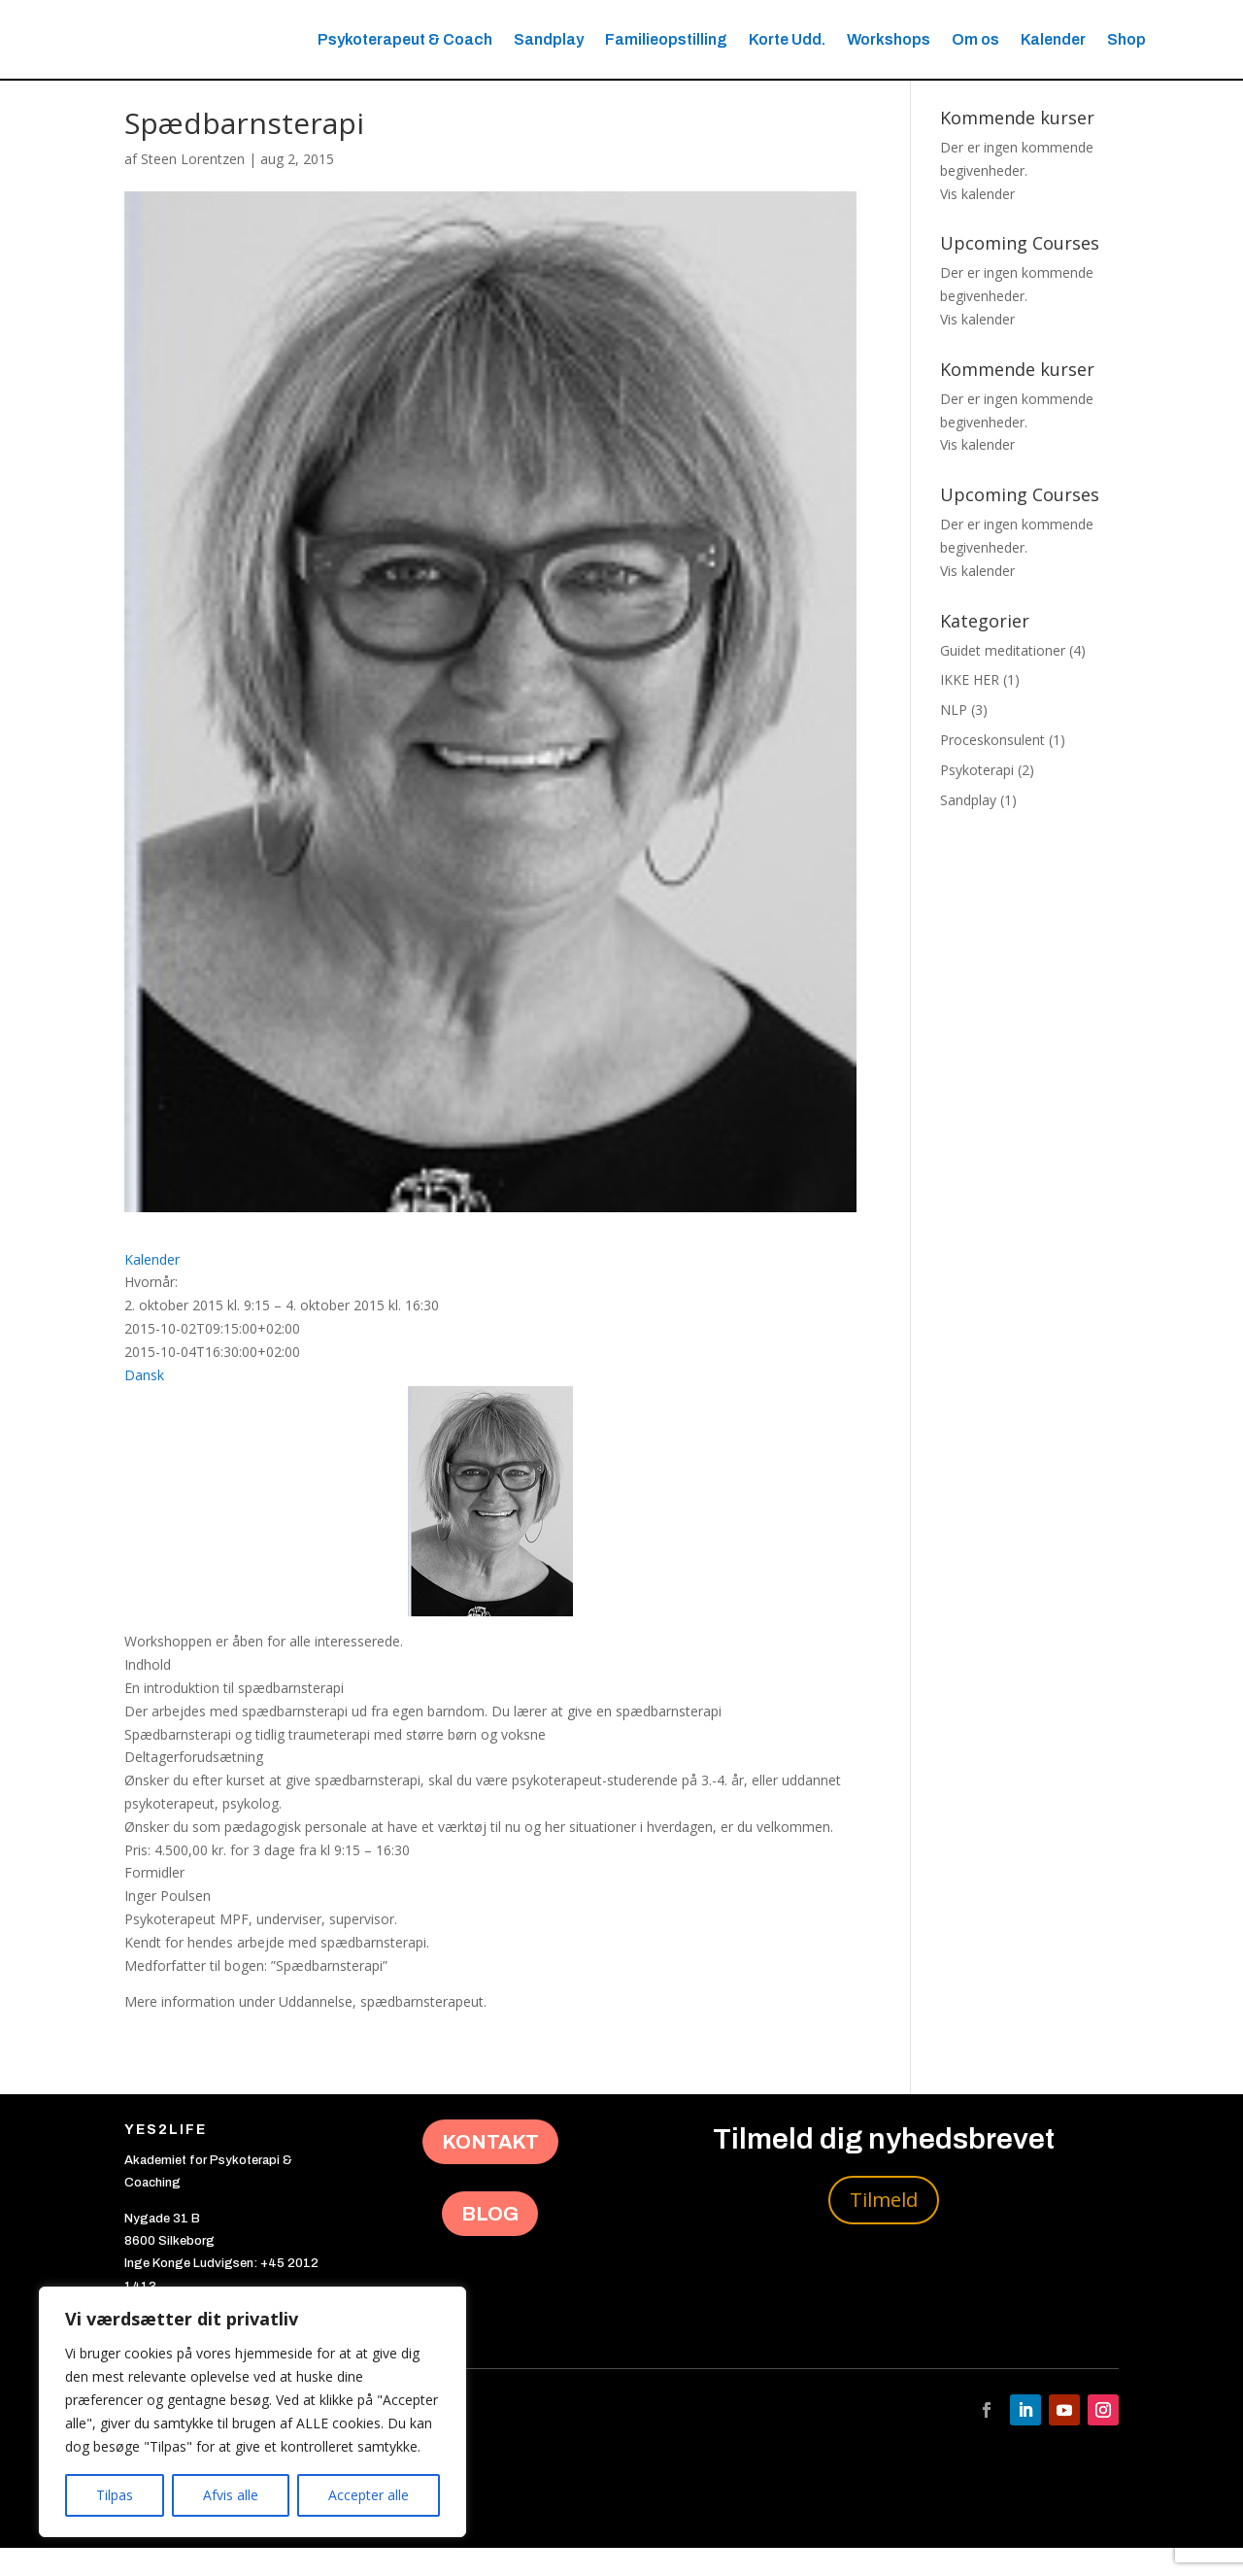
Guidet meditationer (1002, 678)
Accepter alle (368, 2495)
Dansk (144, 1403)
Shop (1126, 39)
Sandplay (549, 39)
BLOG (490, 2242)
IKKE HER (969, 708)
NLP (953, 738)
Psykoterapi (977, 798)
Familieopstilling (666, 39)
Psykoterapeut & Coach (405, 39)
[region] (252, 2412)
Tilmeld (884, 2228)
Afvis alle (230, 2495)
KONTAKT (490, 2170)
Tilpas (114, 2495)
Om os (975, 39)
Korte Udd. (787, 39)
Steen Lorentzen (193, 187)
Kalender (1053, 39)
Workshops (888, 39)
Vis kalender (977, 222)
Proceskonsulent (992, 768)
